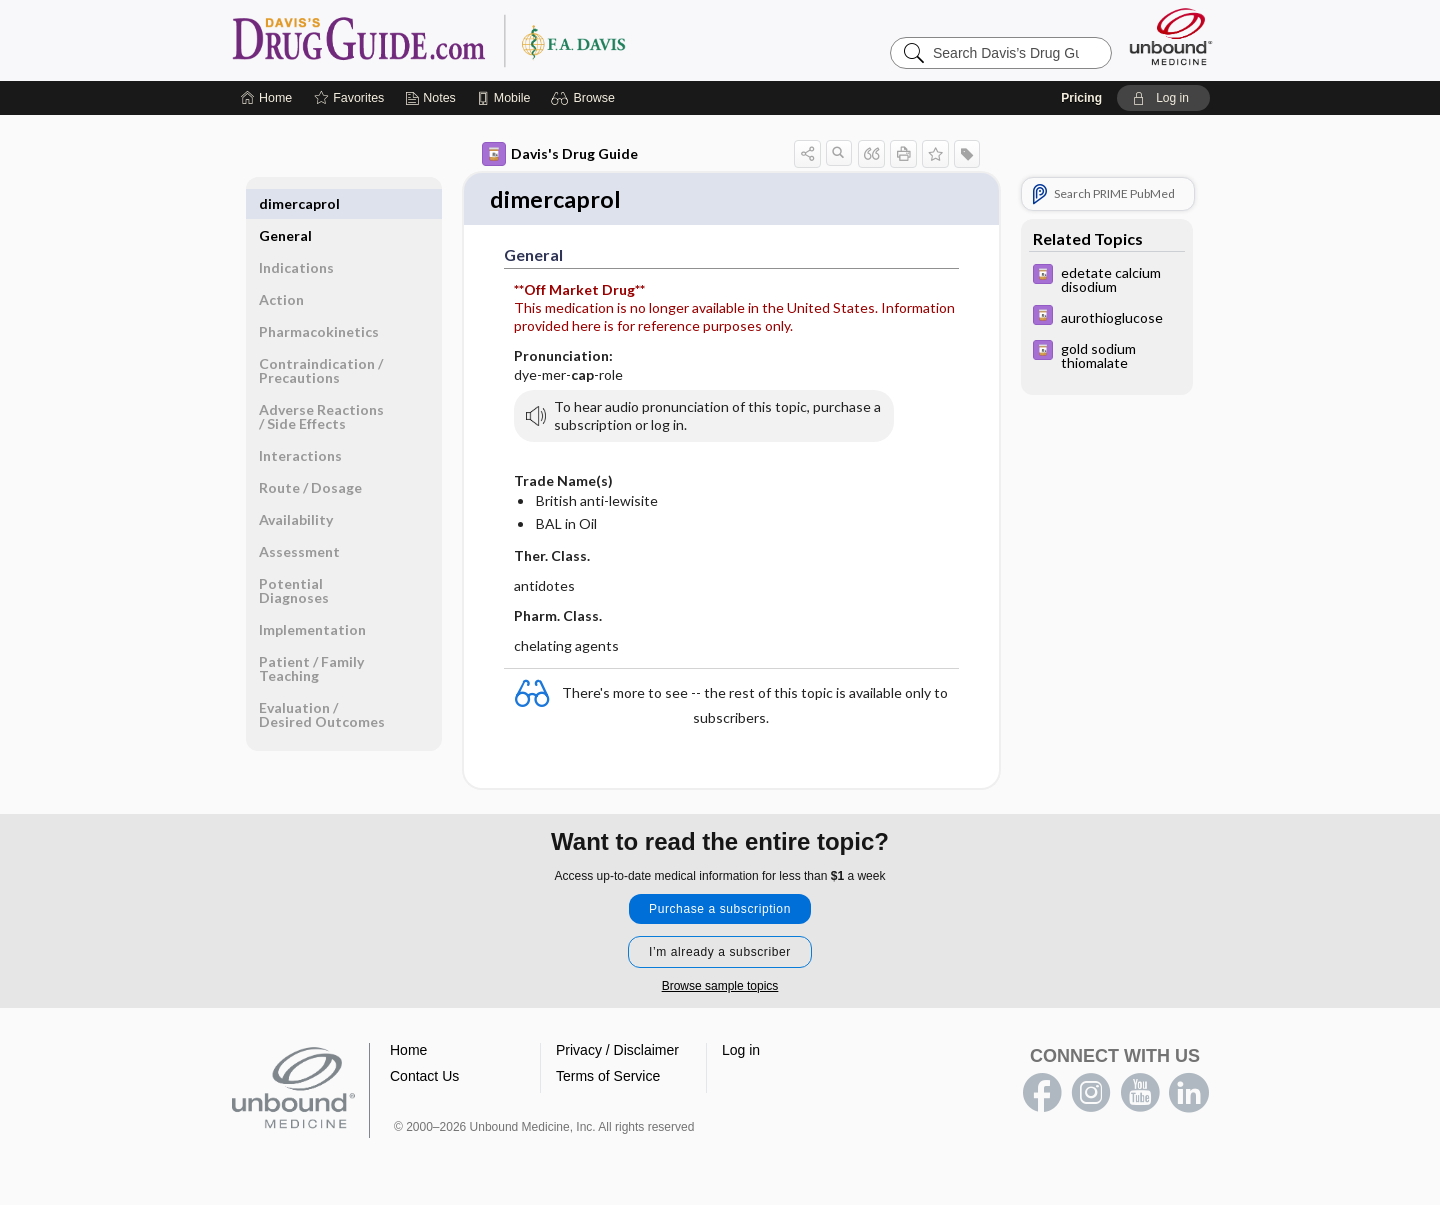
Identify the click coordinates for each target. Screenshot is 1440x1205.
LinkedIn (1189, 1095)
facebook (1042, 1095)
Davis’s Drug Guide (480, 40)
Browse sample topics (720, 988)
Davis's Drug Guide (560, 154)
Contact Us (424, 1078)
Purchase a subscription (720, 911)
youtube (1140, 1095)
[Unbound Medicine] (1171, 36)
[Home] (266, 98)
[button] (585, 98)
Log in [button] (741, 1052)
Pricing (1081, 98)
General (285, 203)
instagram (1091, 1095)
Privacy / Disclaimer (617, 1052)
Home (408, 1052)
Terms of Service (608, 1078)
